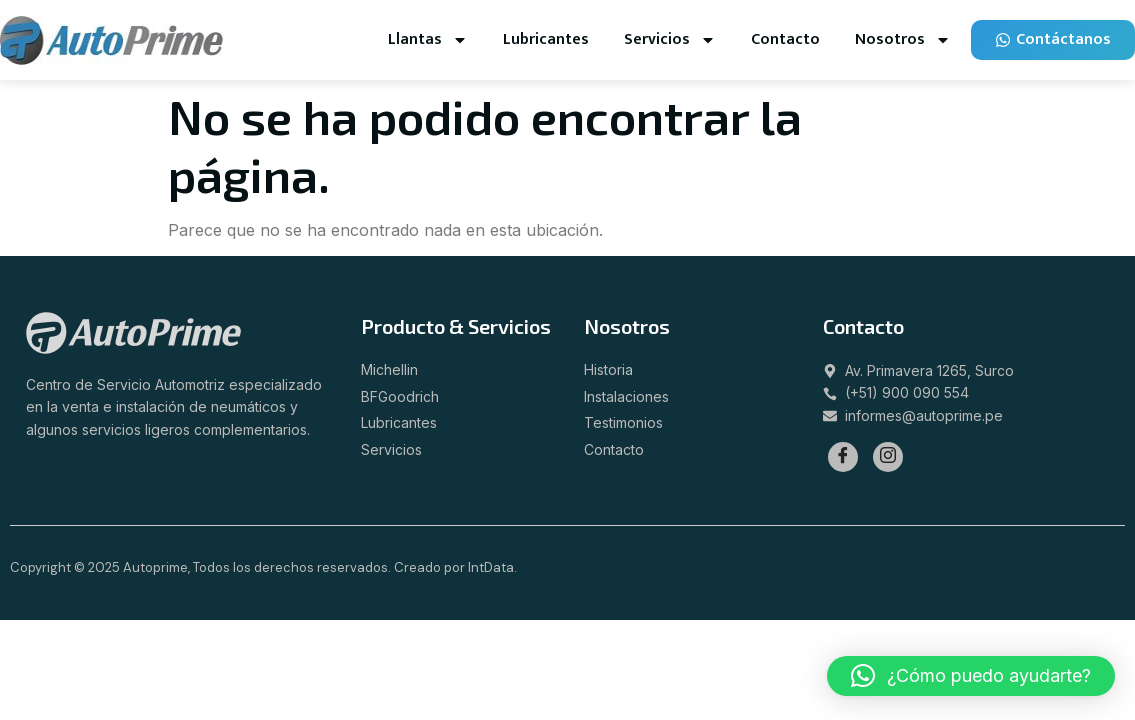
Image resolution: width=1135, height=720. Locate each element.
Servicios (670, 40)
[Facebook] (843, 457)
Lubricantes (546, 39)
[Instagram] (888, 457)
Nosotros (903, 40)
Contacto (785, 39)
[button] (971, 676)
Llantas (428, 40)
